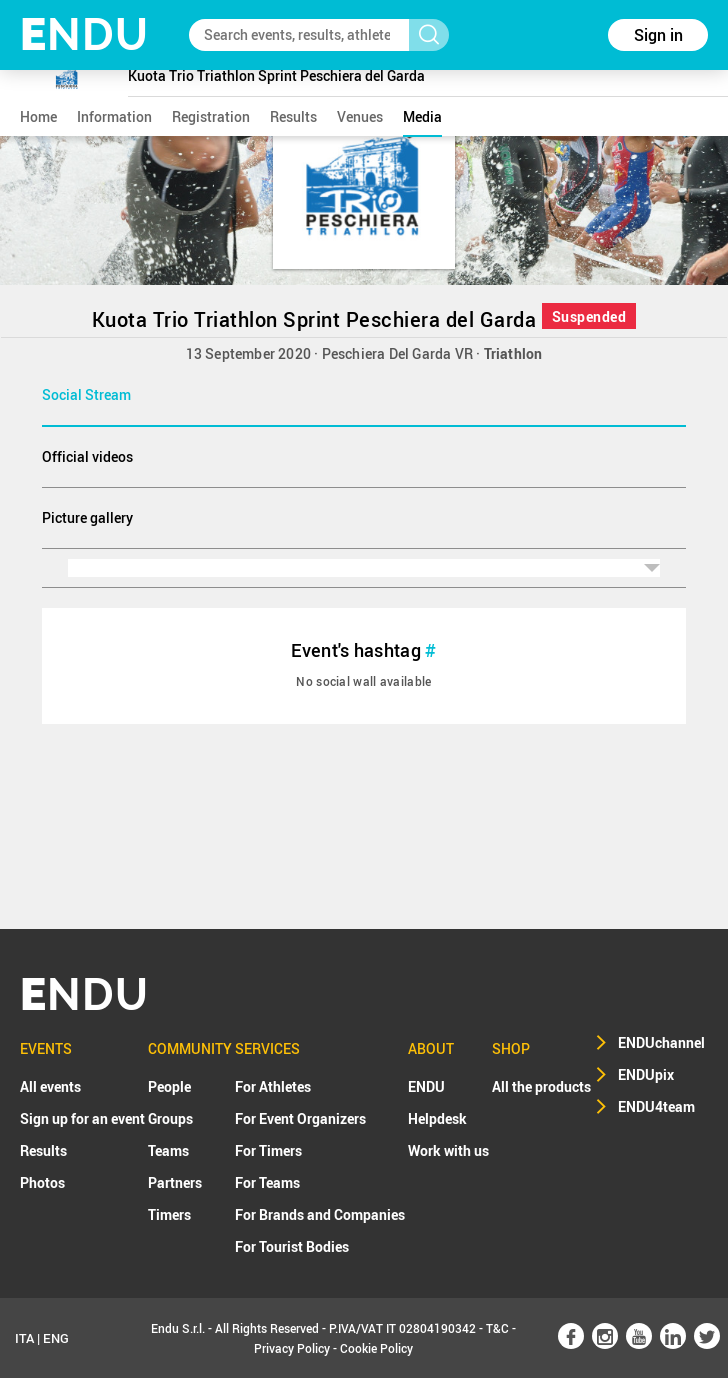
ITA (24, 1338)
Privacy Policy (292, 1348)
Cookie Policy (376, 1348)
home (38, 116)
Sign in (658, 35)
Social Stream (86, 394)
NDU (84, 34)
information (114, 116)
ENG (56, 1338)
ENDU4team (656, 1106)
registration (211, 116)
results (293, 116)
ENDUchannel (661, 1042)
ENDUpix (646, 1074)
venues (360, 116)
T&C (497, 1328)
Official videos (87, 456)
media (422, 116)
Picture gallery (87, 517)
